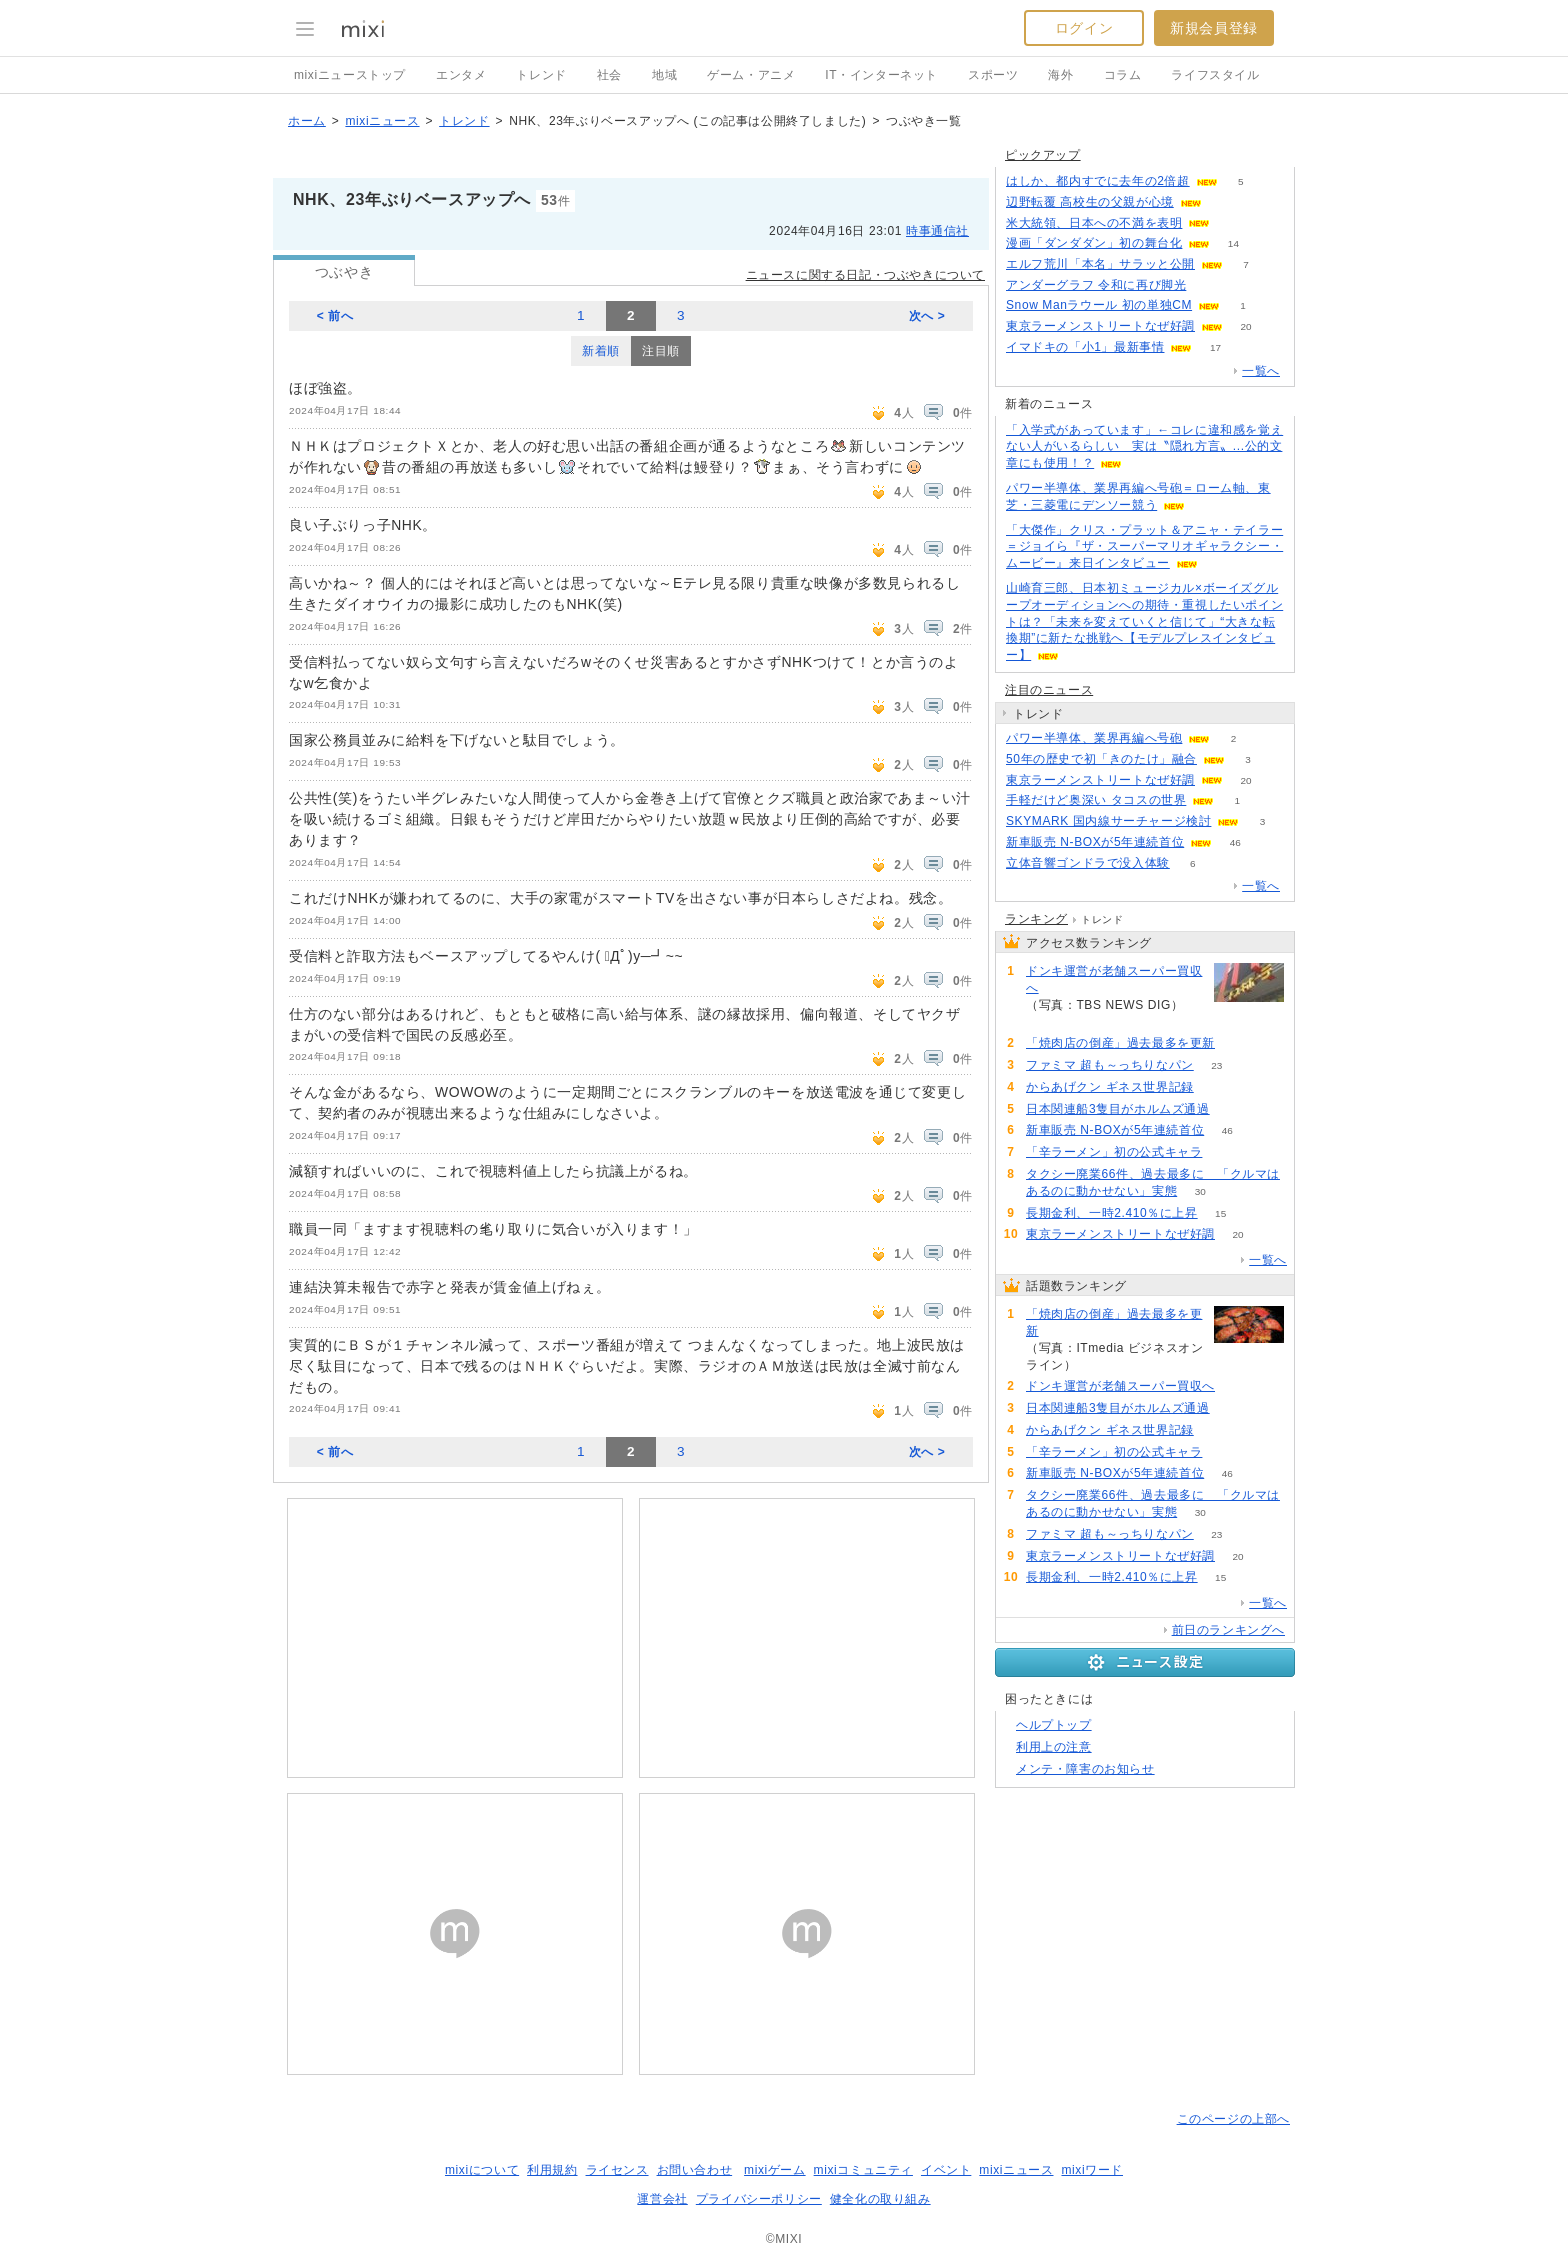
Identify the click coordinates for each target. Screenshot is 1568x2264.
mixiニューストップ (350, 75)
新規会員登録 (1214, 28)
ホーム (307, 121)
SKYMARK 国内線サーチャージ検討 (1108, 821)
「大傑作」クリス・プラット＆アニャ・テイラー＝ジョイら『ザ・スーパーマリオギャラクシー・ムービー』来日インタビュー (1144, 547)
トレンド (541, 75)
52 (1225, 1152)
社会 (609, 75)
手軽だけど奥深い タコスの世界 (1096, 800)
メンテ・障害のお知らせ (1085, 1769)
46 (1235, 842)
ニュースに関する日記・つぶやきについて (865, 275)
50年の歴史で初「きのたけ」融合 (1101, 759)
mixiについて (482, 2170)
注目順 (661, 351)
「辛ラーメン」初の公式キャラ (1114, 1152)
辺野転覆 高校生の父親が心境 (1090, 202)
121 (1233, 223)
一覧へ (1261, 371)
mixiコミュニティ (863, 2170)
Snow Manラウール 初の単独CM (1099, 305)
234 (1238, 1043)
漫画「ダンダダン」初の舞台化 (1094, 243)
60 (1224, 202)
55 (1209, 285)
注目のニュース (1049, 690)
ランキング (1036, 919)
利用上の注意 (1054, 1747)
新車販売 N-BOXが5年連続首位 (1095, 842)
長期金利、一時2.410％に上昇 (1112, 1213)
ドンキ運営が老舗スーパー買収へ (1114, 979)
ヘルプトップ (1054, 1725)
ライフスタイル (1215, 75)
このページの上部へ (1233, 2119)
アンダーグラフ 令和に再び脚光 (1096, 285)
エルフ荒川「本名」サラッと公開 (1100, 264)
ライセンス (617, 2170)
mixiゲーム (775, 2170)
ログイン (1084, 28)
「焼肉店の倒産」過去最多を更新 (1120, 1043)
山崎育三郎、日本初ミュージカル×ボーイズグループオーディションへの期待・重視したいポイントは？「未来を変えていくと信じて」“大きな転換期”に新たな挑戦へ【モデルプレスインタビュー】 (1144, 621)
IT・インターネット (881, 75)
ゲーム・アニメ (751, 75)
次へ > (927, 316)
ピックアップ (1043, 155)
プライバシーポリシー (759, 2199)
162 (1049, 1021)
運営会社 (662, 2199)
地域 (664, 75)
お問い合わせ (695, 2170)
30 (1200, 1191)
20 (1245, 326)
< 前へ (335, 316)
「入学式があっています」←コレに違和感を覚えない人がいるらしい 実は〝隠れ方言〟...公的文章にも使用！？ (1144, 447)
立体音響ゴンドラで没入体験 (1088, 863)
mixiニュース (382, 121)
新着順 (601, 351)
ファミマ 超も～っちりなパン (1110, 1065)
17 (1215, 347)
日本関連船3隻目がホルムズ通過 (1118, 1109)
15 (1220, 1213)
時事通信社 (937, 231)
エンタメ (461, 75)
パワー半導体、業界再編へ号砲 (1094, 738)
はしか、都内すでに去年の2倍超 (1098, 181)
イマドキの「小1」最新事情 (1085, 347)
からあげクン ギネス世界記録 (1110, 1087)
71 (1232, 1109)
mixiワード (1092, 2170)
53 (1216, 1087)
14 (1233, 243)
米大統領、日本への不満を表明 (1094, 223)
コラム (1123, 75)
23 (1216, 1065)
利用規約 (552, 2170)
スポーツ (993, 75)
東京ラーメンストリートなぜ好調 (1100, 326)
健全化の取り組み (880, 2199)
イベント (946, 2170)
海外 (1060, 75)
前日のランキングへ (1228, 1630)
